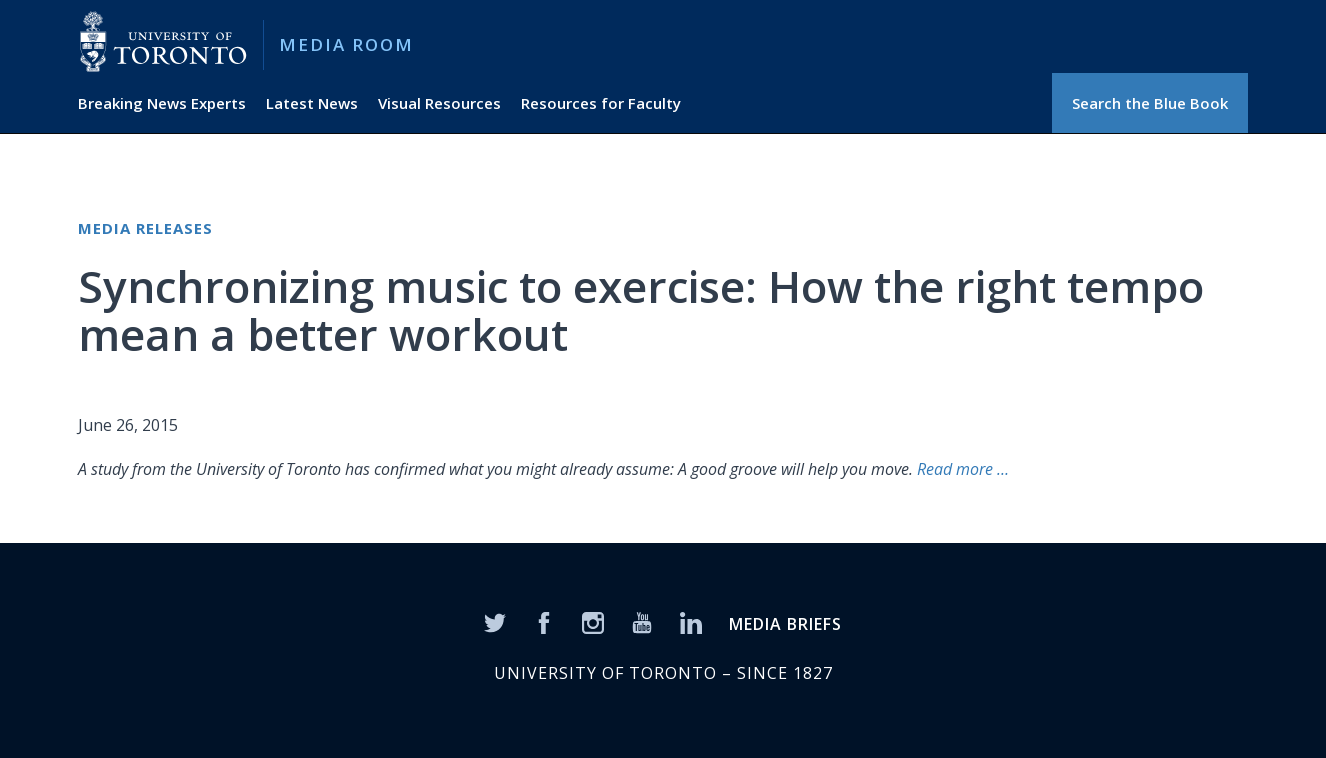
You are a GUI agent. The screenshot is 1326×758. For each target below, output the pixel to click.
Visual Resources (439, 103)
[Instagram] (593, 621)
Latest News (312, 103)
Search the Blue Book (1150, 103)
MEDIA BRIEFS (785, 624)
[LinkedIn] (691, 621)
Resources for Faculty (601, 103)
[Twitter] (495, 621)
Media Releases (145, 228)
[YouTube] (642, 621)
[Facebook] (544, 621)
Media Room (346, 44)
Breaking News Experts (162, 103)
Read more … (963, 469)
